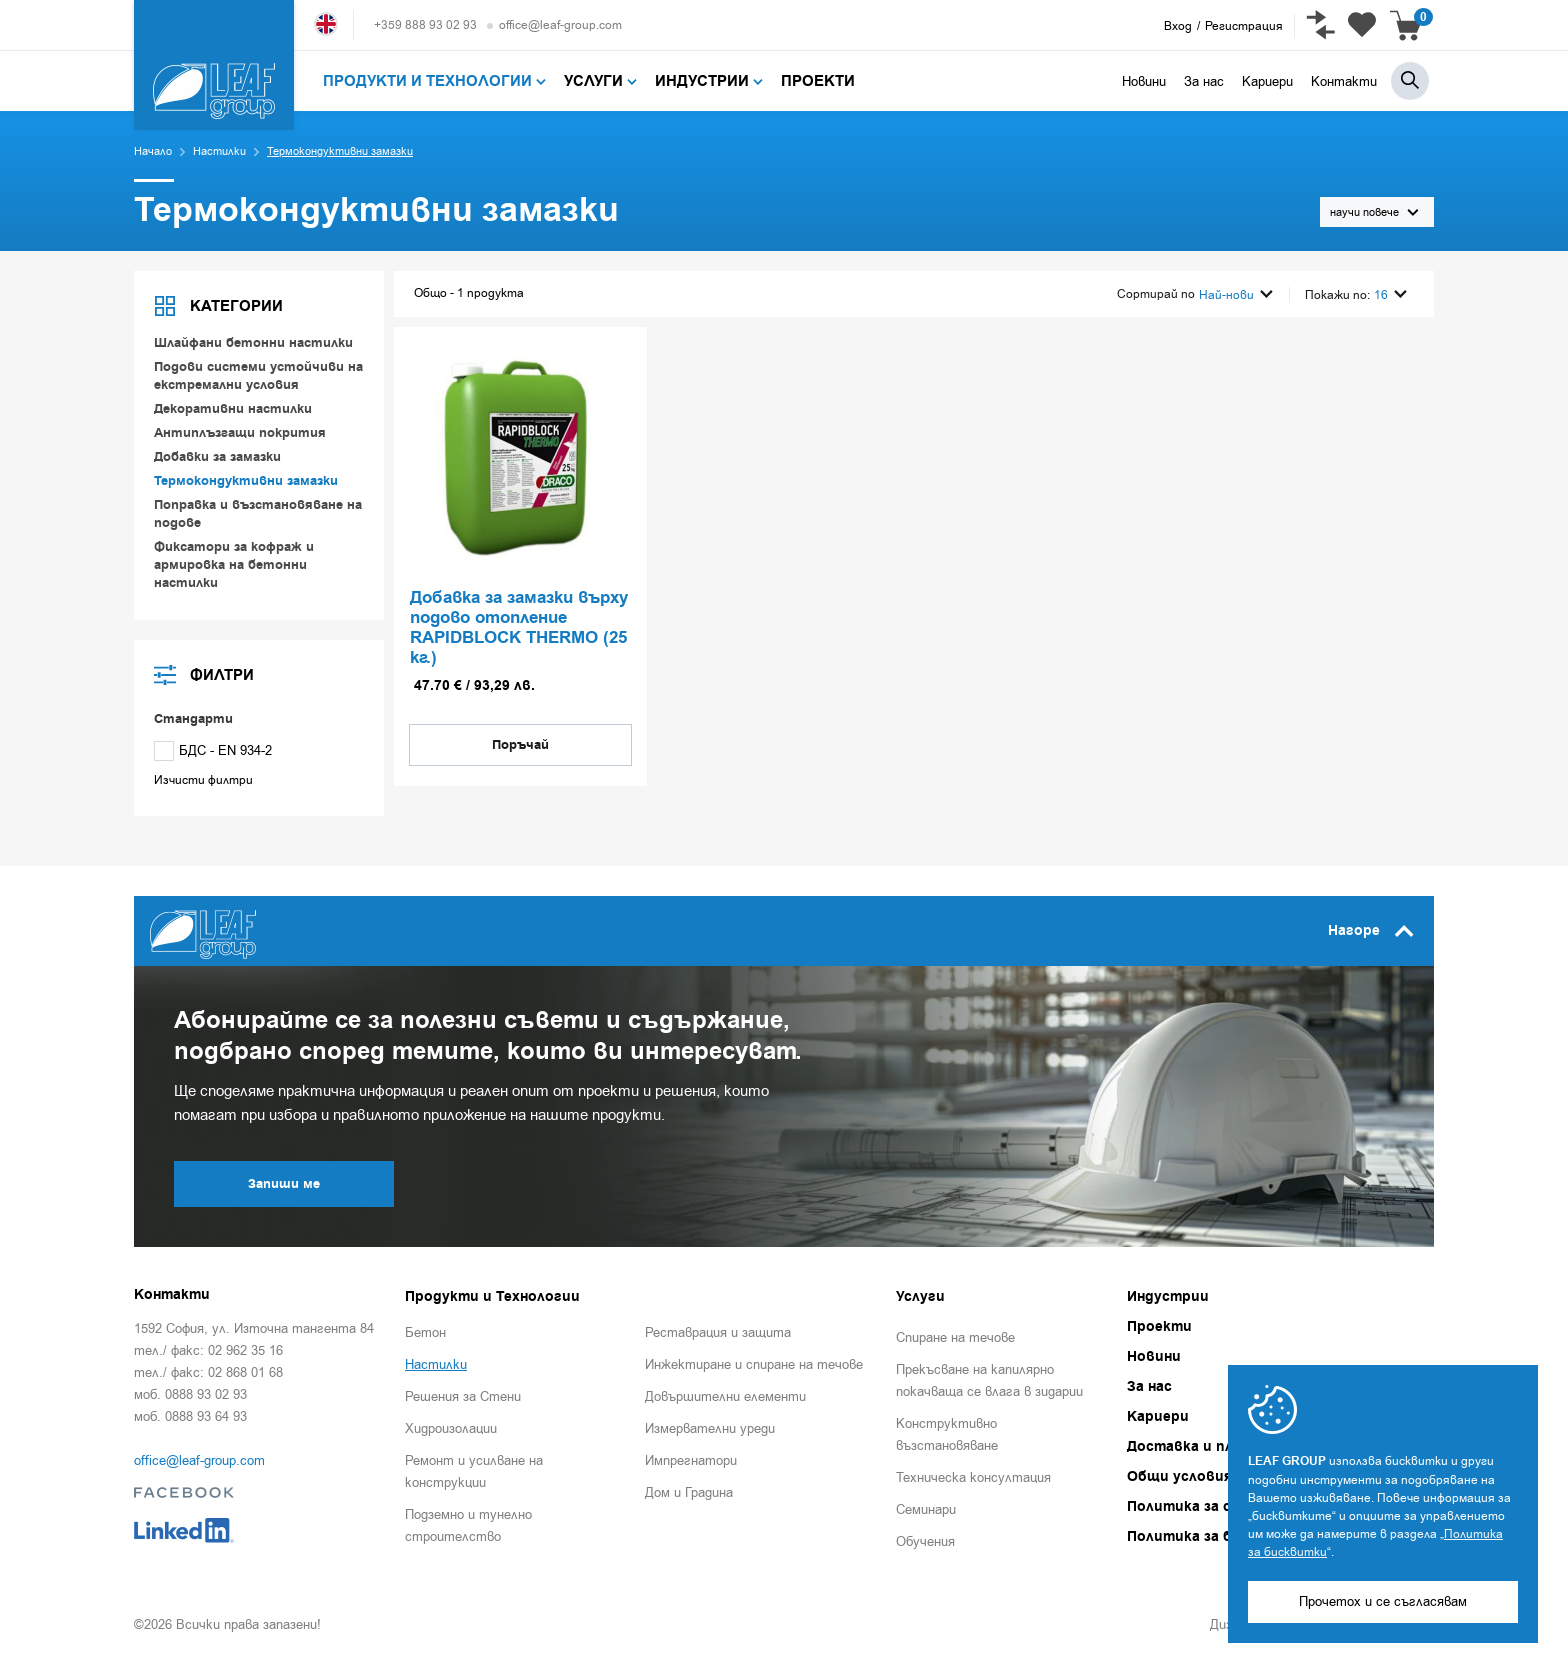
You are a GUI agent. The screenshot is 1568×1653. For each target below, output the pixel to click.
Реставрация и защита (718, 1332)
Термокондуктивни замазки (246, 481)
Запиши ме (284, 1184)
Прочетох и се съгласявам (1383, 1601)
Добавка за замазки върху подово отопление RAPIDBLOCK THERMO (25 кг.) (519, 627)
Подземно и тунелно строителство (468, 1525)
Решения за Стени (463, 1396)
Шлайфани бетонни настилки (253, 343)
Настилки (219, 151)
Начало (153, 151)
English (326, 24)
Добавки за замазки (217, 457)
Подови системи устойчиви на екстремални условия (258, 376)
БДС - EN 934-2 (213, 750)
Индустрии (1168, 1297)
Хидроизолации (451, 1428)
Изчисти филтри (203, 780)
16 (1390, 293)
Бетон (425, 1332)
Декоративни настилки (233, 409)
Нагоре (1371, 931)
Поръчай (520, 742)
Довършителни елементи (725, 1396)
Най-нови (1236, 293)
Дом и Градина (689, 1492)
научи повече (1374, 212)
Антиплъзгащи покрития (240, 433)
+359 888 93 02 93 (425, 25)
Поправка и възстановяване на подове (258, 514)
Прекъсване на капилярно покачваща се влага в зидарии (989, 1380)
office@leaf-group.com (560, 25)
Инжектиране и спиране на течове (754, 1364)
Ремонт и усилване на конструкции (474, 1471)
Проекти (1159, 1327)
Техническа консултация (973, 1477)
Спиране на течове (955, 1337)
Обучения (925, 1541)
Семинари (926, 1509)
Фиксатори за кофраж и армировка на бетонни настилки (234, 565)
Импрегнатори (691, 1460)
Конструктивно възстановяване (947, 1434)
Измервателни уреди (710, 1428)
